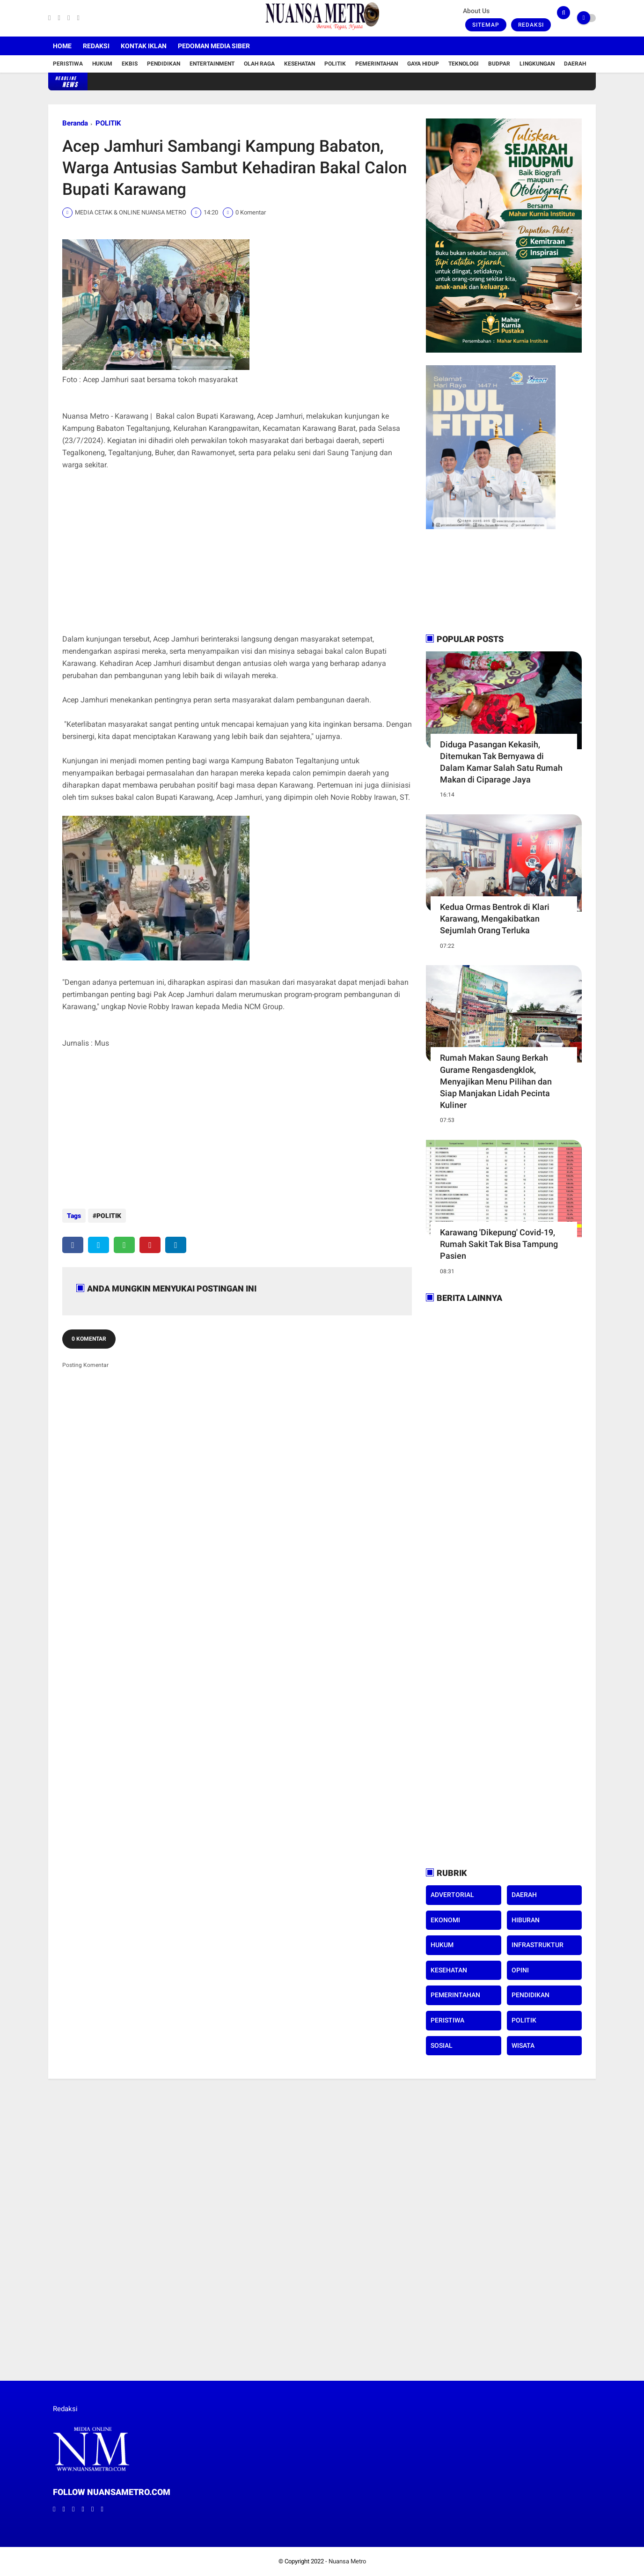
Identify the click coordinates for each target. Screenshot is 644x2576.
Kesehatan (299, 63)
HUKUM (442, 1945)
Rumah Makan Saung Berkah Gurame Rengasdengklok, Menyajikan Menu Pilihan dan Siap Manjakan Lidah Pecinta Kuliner (496, 1081)
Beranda (75, 123)
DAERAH (524, 1894)
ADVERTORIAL (452, 1894)
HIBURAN (526, 1920)
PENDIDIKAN (530, 1995)
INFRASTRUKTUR (538, 1945)
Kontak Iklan (144, 46)
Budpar (499, 63)
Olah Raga (259, 63)
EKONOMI (445, 1920)
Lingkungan (537, 63)
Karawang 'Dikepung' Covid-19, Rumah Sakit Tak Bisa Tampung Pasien (499, 1244)
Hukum (102, 63)
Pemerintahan (376, 63)
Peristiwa (68, 63)
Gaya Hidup (423, 63)
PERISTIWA (447, 2020)
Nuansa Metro (347, 2561)
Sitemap (485, 25)
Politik (335, 63)
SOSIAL (442, 2045)
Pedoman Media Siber (214, 46)
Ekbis (130, 63)
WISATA (523, 2045)
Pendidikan (163, 63)
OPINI (520, 1970)
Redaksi (531, 25)
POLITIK (108, 123)
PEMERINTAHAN (455, 1995)
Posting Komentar (85, 1360)
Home (62, 46)
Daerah (575, 63)
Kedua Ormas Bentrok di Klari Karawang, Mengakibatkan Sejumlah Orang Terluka (494, 918)
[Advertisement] (237, 558)
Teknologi (463, 63)
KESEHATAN (449, 1970)
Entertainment (212, 63)
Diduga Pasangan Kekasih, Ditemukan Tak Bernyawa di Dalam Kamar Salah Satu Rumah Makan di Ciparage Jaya (501, 762)
